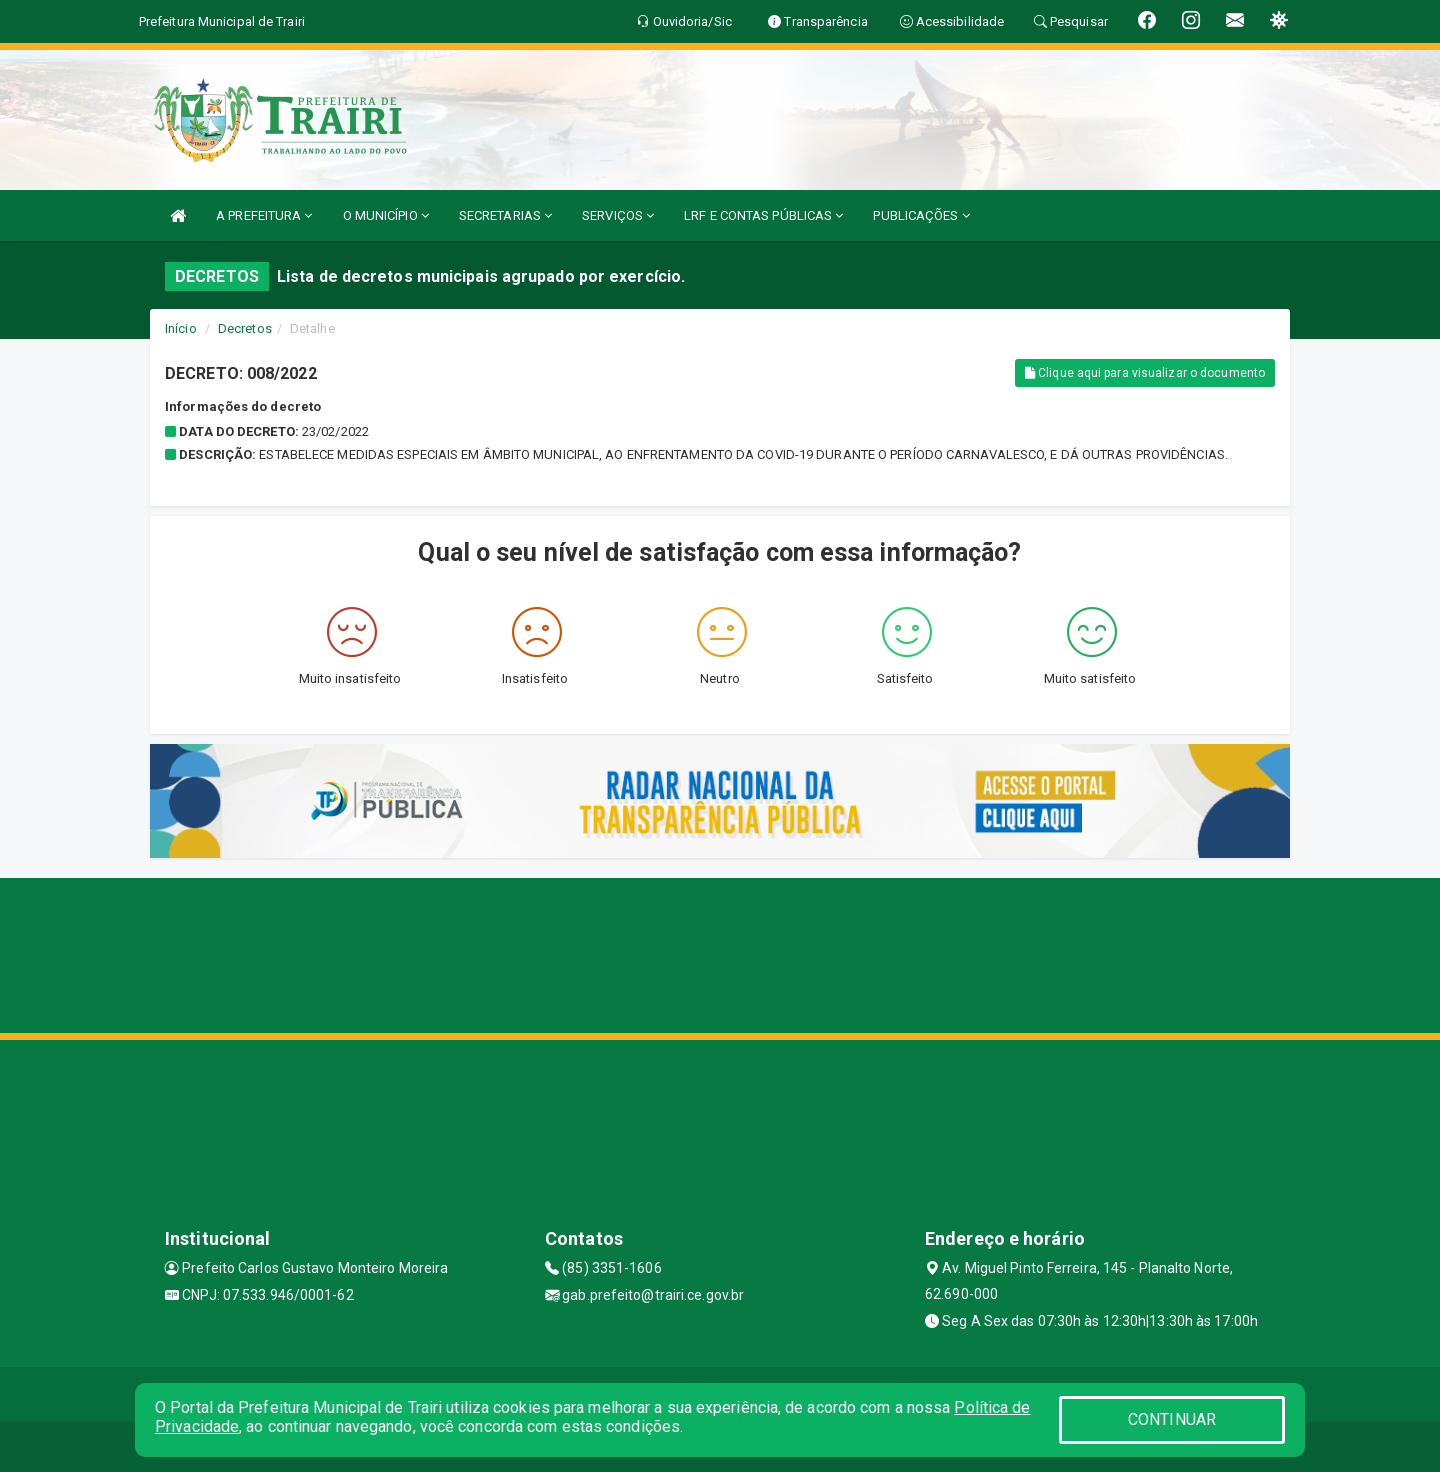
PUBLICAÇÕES (921, 215)
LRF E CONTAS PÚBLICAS (763, 215)
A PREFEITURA (264, 215)
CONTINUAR (1172, 1419)
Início (181, 328)
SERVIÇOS (618, 215)
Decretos (245, 328)
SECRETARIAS (505, 215)
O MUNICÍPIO (386, 215)
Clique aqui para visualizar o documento (1145, 373)
